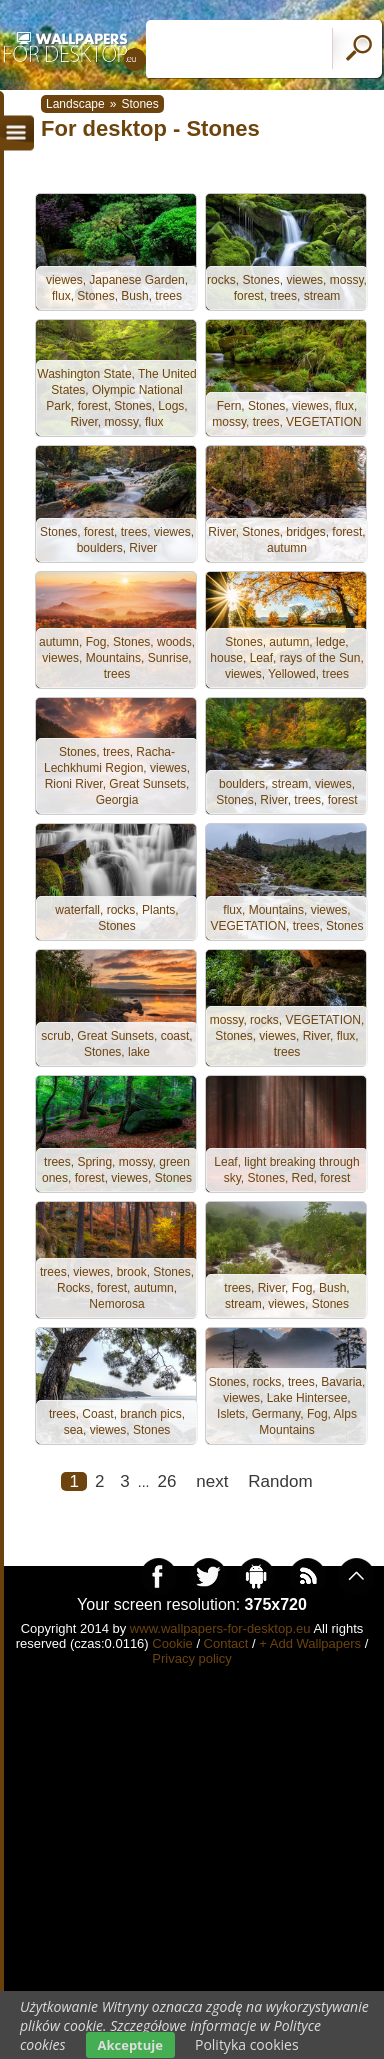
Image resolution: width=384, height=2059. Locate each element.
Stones (139, 104)
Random (280, 1481)
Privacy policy (191, 1658)
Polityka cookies (247, 2044)
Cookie (172, 1643)
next (212, 1481)
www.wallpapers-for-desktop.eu (220, 1628)
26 (166, 1481)
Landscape (75, 104)
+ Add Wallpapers (310, 1643)
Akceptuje (130, 2045)
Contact (226, 1643)
